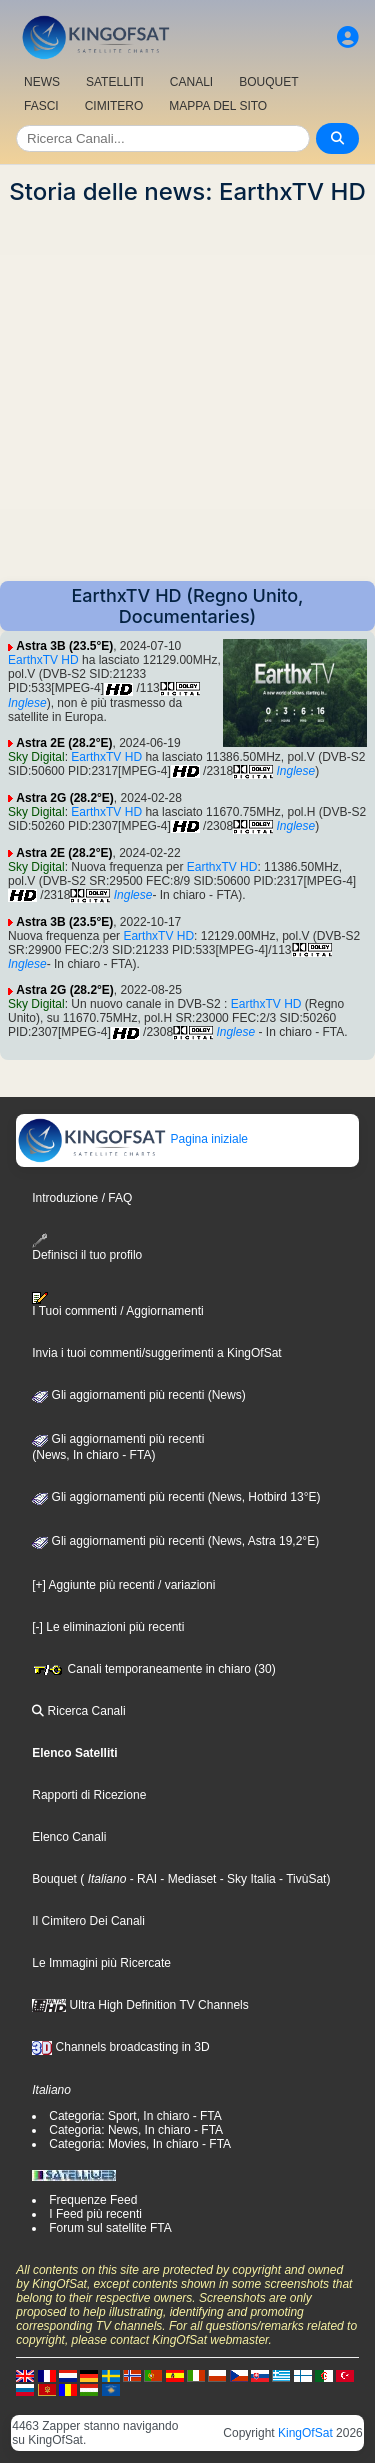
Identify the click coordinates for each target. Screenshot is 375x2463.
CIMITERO (114, 106)
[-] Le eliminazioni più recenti (108, 1627)
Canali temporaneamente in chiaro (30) (153, 1669)
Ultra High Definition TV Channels (140, 2005)
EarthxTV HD (43, 660)
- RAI (141, 1879)
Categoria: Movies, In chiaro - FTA (140, 2144)
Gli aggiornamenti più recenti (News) (138, 1395)
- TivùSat (301, 1879)
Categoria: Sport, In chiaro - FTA (135, 2116)
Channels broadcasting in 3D (120, 2047)
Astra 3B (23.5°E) (64, 646)
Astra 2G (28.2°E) (65, 798)
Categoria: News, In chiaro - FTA (136, 2130)
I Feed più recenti (95, 2214)
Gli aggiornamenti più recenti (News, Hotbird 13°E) (176, 1497)
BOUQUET (268, 82)
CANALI (191, 82)
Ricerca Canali (78, 1711)
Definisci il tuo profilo (87, 1247)
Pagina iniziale (132, 1139)
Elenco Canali (69, 1837)
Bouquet (54, 1879)
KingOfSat (305, 2433)
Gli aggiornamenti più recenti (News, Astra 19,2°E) (175, 1541)
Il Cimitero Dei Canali (88, 1921)
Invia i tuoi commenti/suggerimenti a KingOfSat (156, 1353)
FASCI (41, 106)
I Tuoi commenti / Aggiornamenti (117, 1305)
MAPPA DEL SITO (218, 106)
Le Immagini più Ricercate (101, 1963)
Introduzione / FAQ (82, 1198)
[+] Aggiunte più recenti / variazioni (123, 1585)
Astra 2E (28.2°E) (64, 743)
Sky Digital (36, 757)
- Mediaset (186, 1879)
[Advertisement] (187, 393)
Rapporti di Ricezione (89, 1795)
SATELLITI (115, 82)
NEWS (42, 82)
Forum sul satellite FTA (110, 2228)
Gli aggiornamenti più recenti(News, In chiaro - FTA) (118, 1447)
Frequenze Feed (93, 2200)
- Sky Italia (245, 1879)
